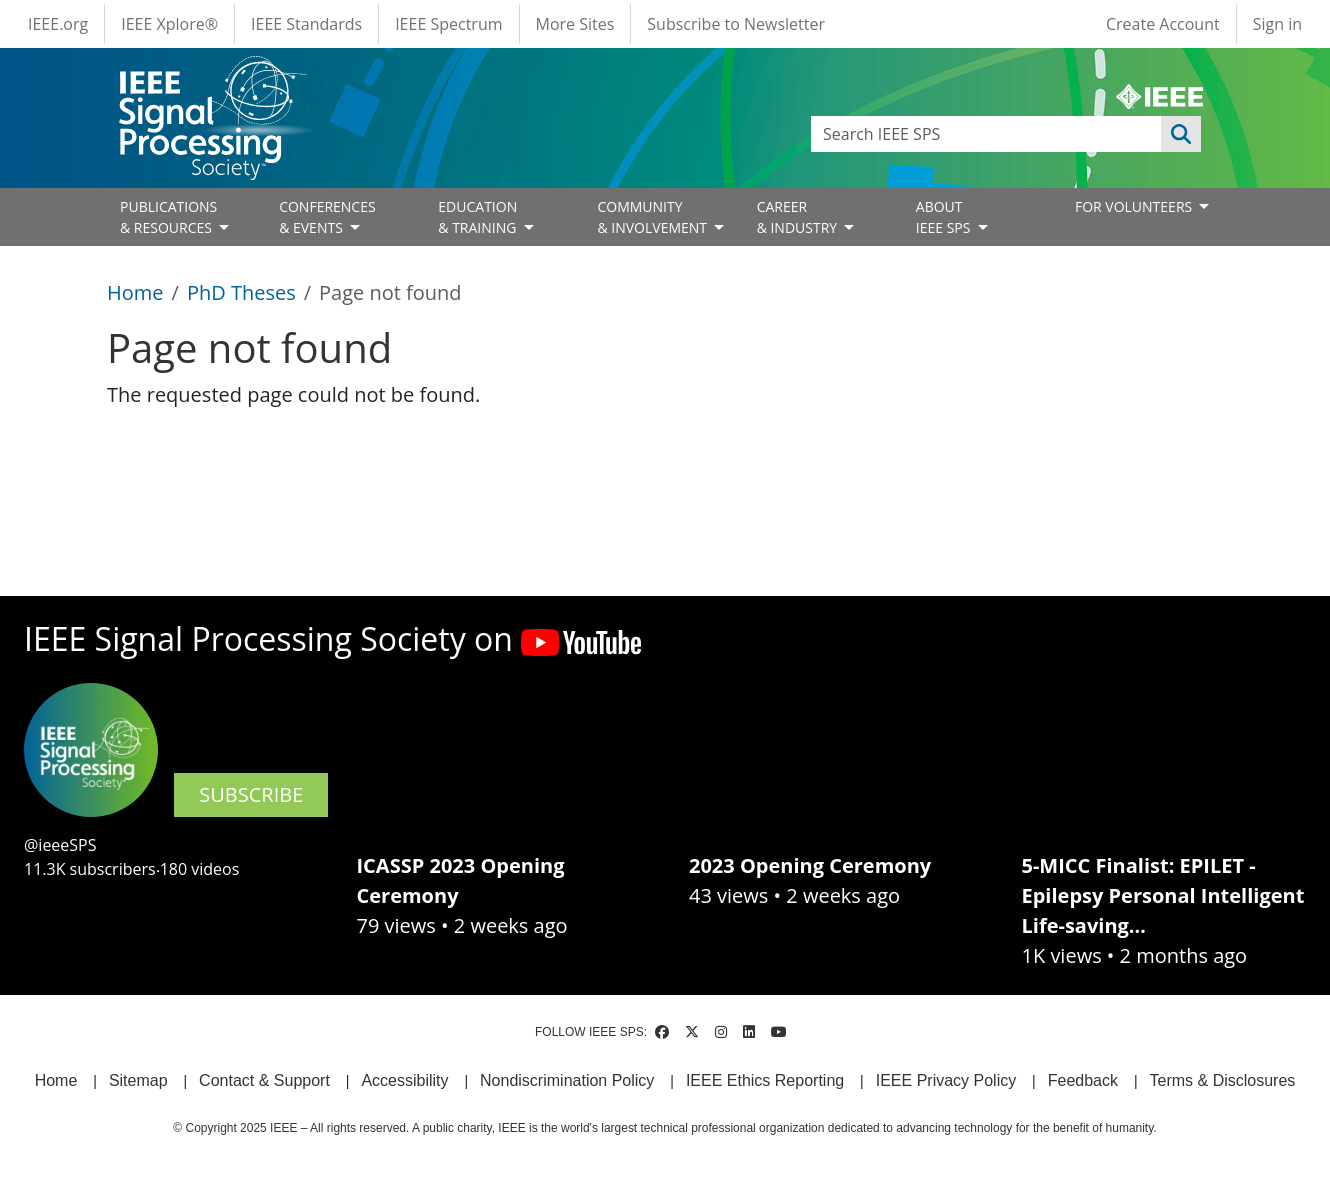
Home (135, 292)
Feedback (1083, 1080)
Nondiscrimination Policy (567, 1080)
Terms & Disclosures (1223, 1080)
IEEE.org (58, 24)
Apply (1181, 134)
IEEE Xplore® (169, 24)
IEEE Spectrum (448, 24)
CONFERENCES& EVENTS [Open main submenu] (327, 217)
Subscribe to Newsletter (736, 24)
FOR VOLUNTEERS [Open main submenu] (1135, 206)
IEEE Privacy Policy (946, 1080)
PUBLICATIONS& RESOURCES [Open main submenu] (168, 217)
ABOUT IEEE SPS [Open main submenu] (945, 217)
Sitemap (138, 1080)
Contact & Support (264, 1080)
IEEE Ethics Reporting (765, 1080)
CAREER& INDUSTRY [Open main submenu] (799, 217)
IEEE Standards (306, 24)
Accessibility (404, 1080)
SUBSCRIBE (251, 794)
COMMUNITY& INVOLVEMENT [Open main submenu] (653, 217)
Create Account (1163, 24)
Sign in (1277, 24)
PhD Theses (241, 292)
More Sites (575, 24)
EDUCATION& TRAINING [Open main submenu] (479, 217)
